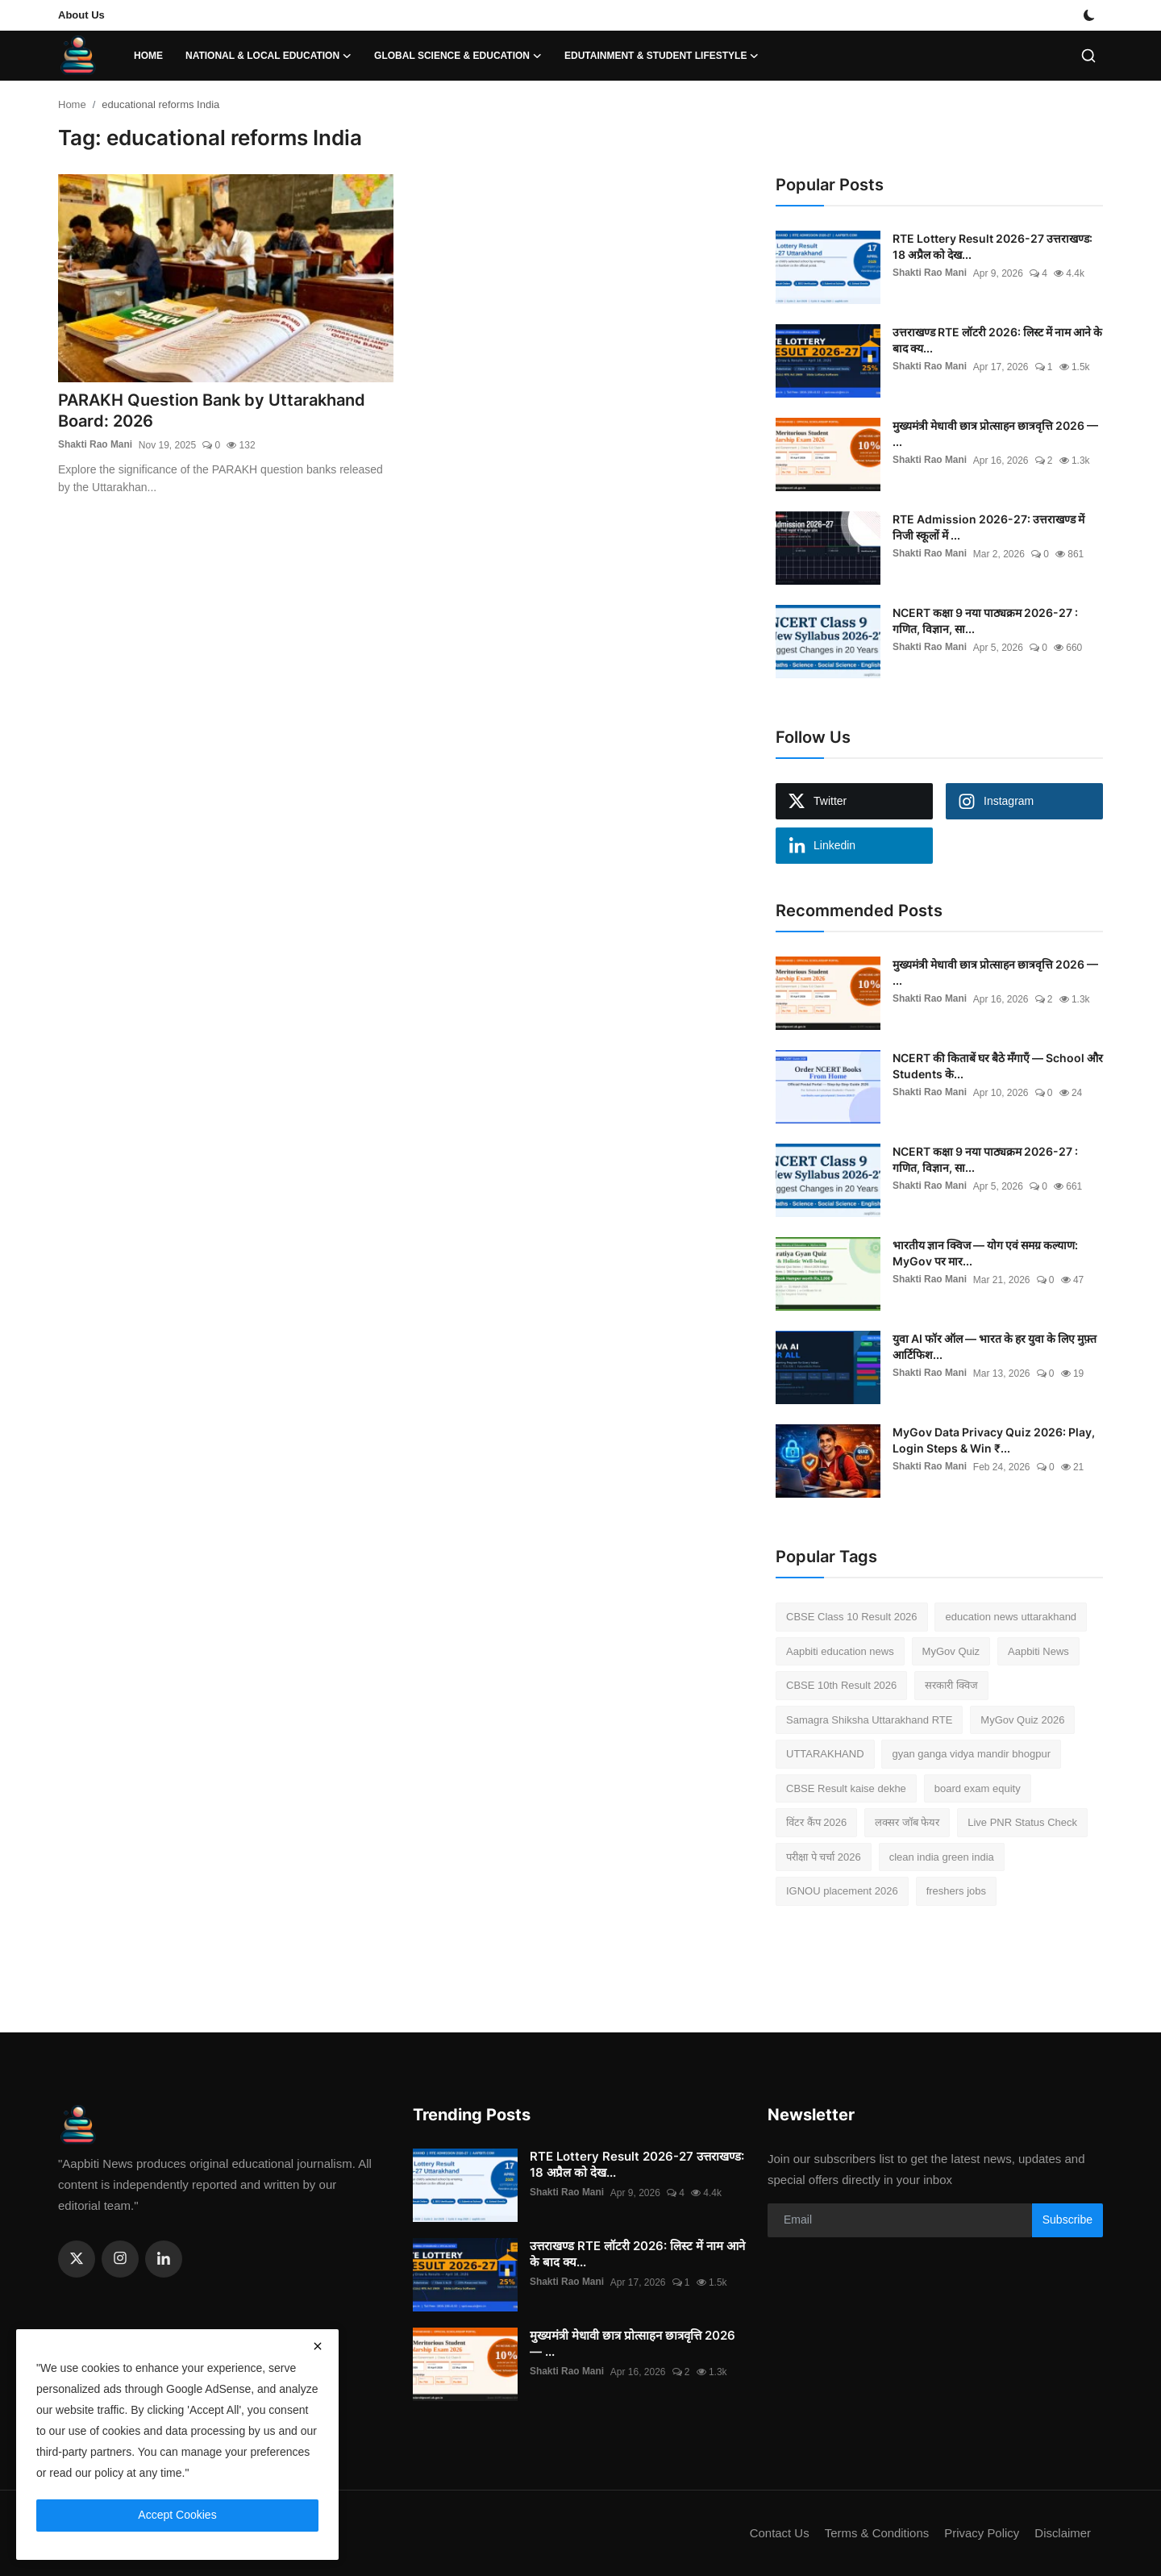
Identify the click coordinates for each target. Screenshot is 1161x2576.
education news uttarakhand (1010, 1617)
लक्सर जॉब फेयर (907, 1822)
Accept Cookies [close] (177, 2514)
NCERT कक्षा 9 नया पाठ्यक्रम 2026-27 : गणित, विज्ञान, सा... (985, 621)
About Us (81, 15)
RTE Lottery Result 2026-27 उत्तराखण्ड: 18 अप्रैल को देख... (992, 246)
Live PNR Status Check (1022, 1822)
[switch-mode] (1091, 15)
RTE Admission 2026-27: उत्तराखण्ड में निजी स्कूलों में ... (988, 527)
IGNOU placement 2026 (842, 1891)
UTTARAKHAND (825, 1754)
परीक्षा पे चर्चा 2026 (823, 1857)
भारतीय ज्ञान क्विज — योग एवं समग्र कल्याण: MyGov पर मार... (985, 1253)
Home (148, 55)
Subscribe (1067, 2219)
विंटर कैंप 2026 (816, 1822)
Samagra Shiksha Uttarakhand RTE (869, 1720)
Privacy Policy (980, 2533)
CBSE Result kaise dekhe (846, 1788)
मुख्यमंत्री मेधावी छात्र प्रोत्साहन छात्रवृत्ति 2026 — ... (995, 433)
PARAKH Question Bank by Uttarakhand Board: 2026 (211, 411)
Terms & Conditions (875, 2533)
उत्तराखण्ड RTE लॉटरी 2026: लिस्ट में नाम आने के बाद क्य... (997, 340)
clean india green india (941, 1857)
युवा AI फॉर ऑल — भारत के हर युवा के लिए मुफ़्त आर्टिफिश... (994, 1346)
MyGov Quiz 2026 (1022, 1720)
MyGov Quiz (951, 1651)
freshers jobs (956, 1891)
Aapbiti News (1038, 1651)
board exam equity (977, 1788)
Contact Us (778, 2533)
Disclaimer (1062, 2533)
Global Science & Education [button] (458, 56)
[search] (1088, 55)
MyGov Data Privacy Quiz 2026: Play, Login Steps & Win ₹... (994, 1440)
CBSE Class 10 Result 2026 (852, 1617)
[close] (318, 2346)
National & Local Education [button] (268, 56)
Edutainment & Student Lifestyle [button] (661, 56)
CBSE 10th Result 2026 (841, 1685)
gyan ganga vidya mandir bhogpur (971, 1754)
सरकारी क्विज (951, 1685)
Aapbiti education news (840, 1651)
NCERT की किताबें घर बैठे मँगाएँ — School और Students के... (998, 1066)
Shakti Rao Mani (95, 446)
